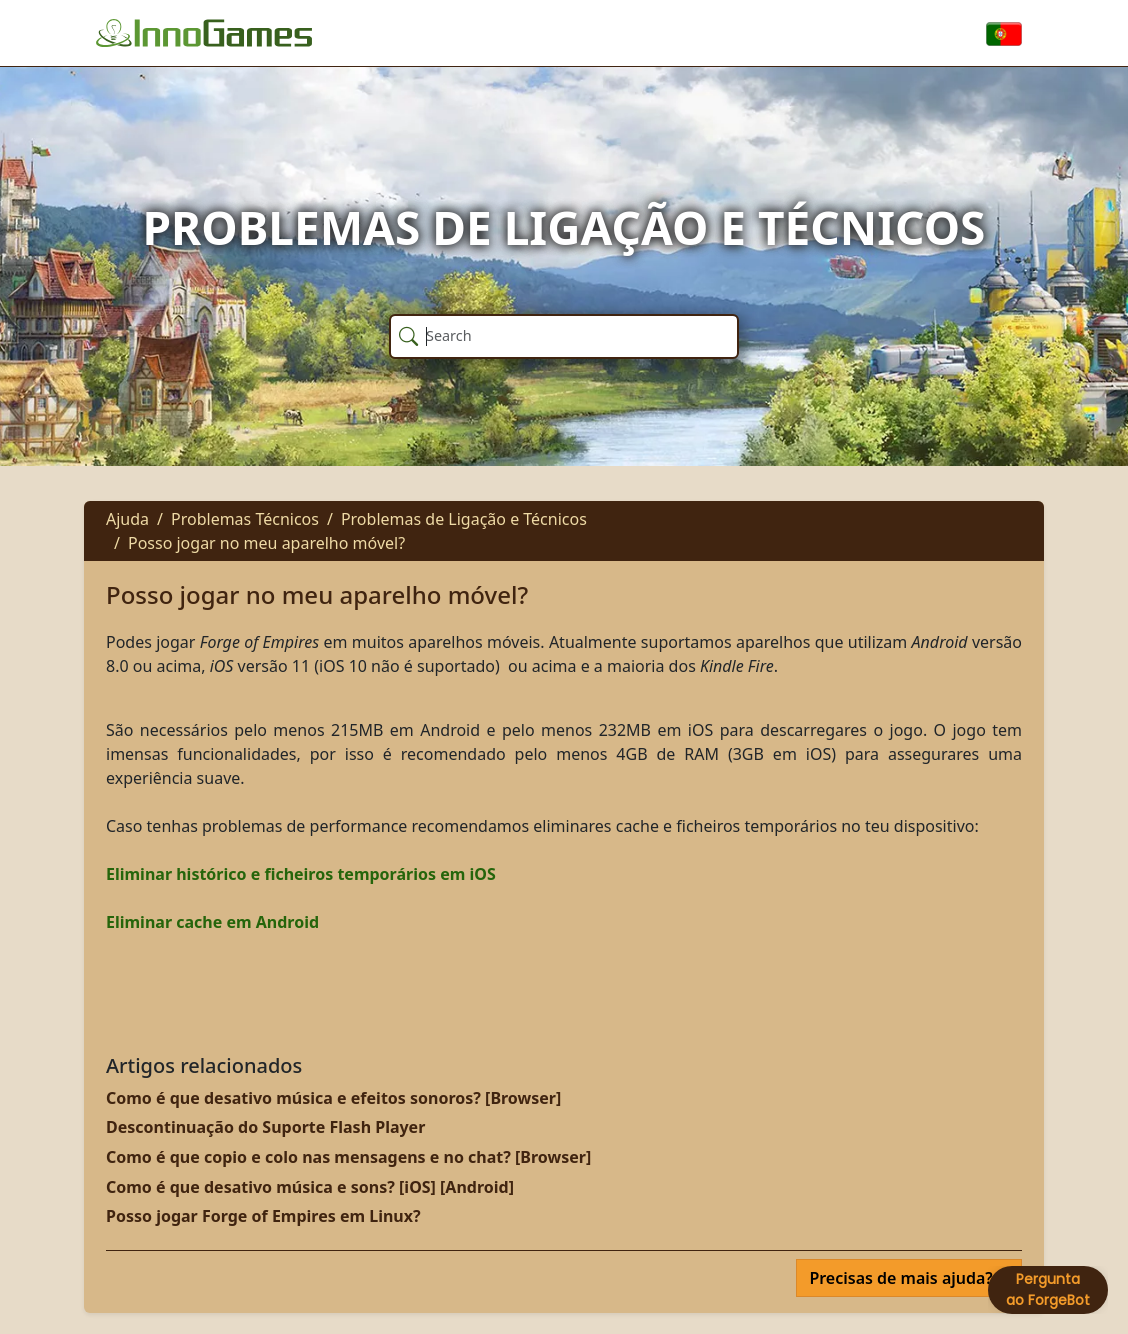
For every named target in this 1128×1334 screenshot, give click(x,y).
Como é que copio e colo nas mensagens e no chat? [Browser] (348, 1157)
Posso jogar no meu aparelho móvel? (266, 543)
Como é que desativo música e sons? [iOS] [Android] (310, 1187)
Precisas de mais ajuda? (903, 1278)
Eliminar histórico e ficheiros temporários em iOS (301, 874)
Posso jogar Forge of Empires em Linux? (263, 1216)
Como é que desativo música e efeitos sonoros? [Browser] (333, 1098)
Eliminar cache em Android (212, 922)
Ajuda (127, 519)
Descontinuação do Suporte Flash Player (265, 1127)
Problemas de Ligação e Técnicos (464, 519)
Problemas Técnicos (245, 519)
